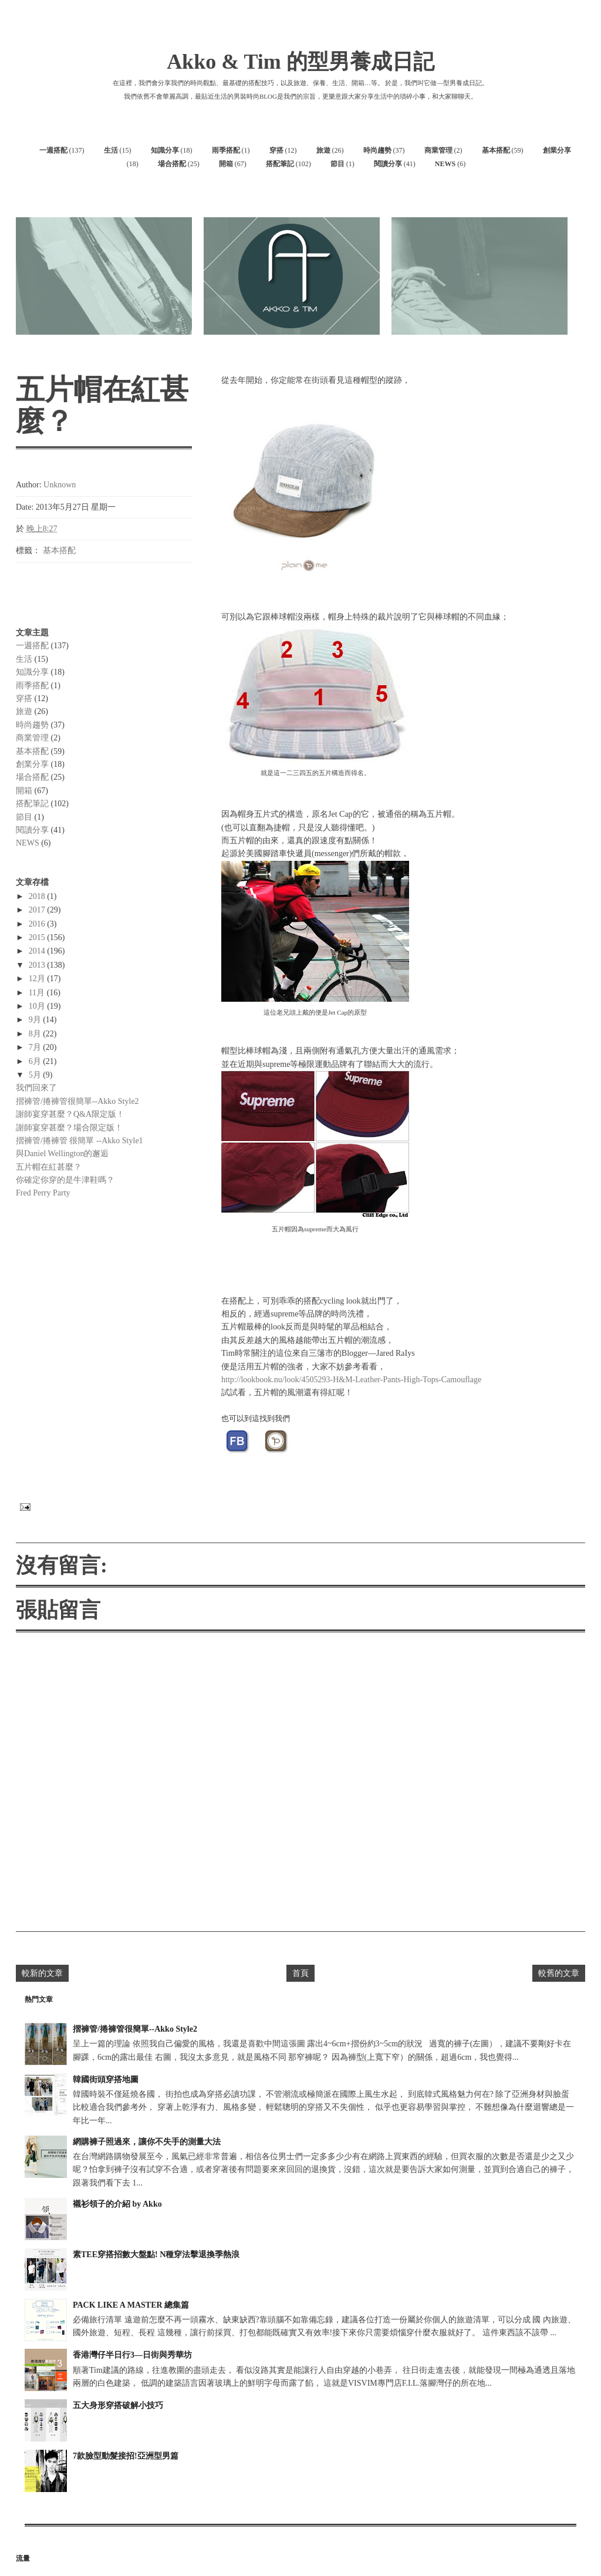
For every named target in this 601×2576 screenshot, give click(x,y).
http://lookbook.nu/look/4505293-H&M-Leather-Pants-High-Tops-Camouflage (351, 1379)
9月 (36, 1019)
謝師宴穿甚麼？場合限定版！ (69, 1127)
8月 (36, 1033)
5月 (36, 1074)
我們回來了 (36, 1087)
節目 (337, 164)
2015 (38, 937)
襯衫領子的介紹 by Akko (117, 2204)
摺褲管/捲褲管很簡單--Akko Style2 (77, 1101)
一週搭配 (53, 150)
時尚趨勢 (377, 150)
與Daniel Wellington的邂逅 (62, 1153)
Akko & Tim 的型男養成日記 (300, 61)
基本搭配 (496, 150)
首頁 (300, 1973)
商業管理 (438, 150)
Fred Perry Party (43, 1192)
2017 (38, 909)
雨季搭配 (226, 150)
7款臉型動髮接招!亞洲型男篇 (125, 2456)
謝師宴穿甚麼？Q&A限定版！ (70, 1114)
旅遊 (323, 150)
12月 (38, 978)
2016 (38, 924)
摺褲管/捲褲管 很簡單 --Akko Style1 (79, 1140)
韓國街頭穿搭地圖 (106, 2079)
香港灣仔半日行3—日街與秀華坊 (132, 2355)
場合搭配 (172, 164)
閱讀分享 (388, 164)
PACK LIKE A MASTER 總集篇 (131, 2305)
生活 (111, 150)
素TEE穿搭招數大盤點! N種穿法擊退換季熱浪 (156, 2254)
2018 (38, 896)
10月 (38, 1006)
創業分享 (557, 150)
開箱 (226, 164)
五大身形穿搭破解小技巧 (118, 2405)
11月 (38, 992)
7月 (36, 1047)
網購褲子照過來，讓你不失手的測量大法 (147, 2141)
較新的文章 (42, 1973)
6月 (36, 1061)
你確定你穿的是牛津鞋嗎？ (65, 1180)
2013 (38, 965)
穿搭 (276, 150)
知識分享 (165, 150)
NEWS (445, 164)
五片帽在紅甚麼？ (49, 1167)
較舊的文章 (558, 1973)
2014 (38, 951)
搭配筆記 (280, 164)
